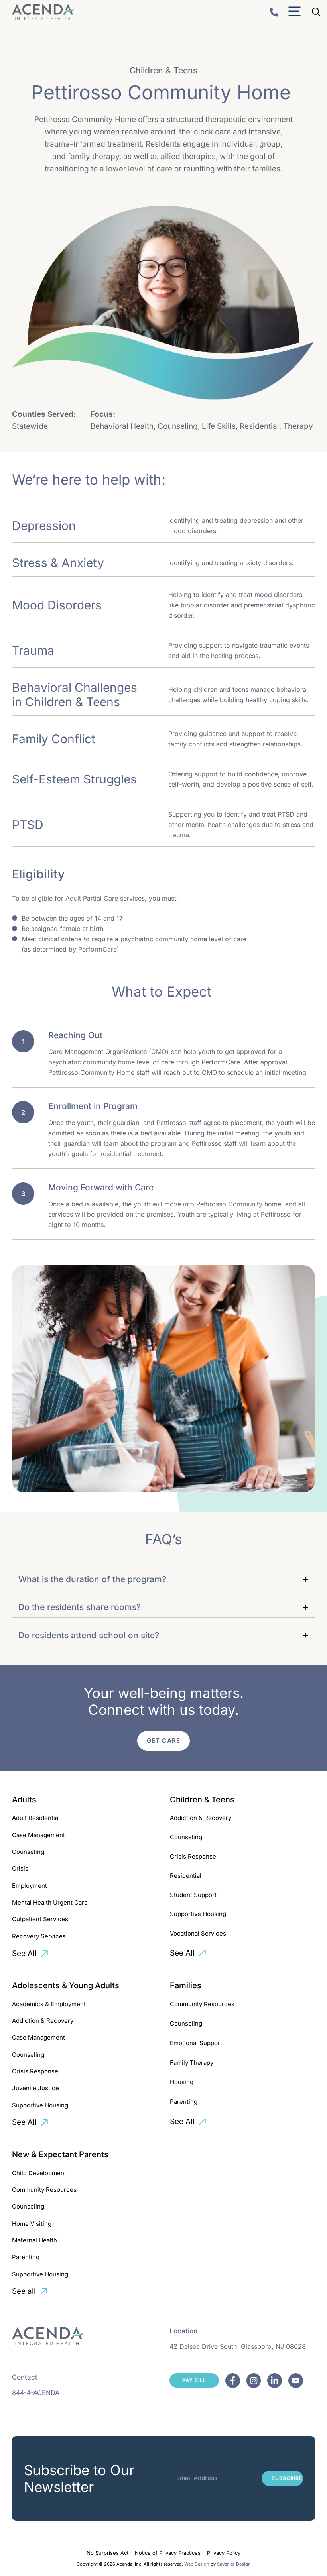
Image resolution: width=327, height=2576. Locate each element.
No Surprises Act (107, 2553)
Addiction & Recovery (200, 1818)
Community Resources (202, 2004)
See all (24, 2291)
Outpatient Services (40, 1919)
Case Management (38, 1835)
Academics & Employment (49, 2004)
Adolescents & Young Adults (65, 1985)
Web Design (196, 2564)
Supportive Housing (198, 1914)
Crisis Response (193, 1856)
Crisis (20, 1868)
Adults (24, 1799)
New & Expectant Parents (60, 2154)
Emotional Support (196, 2043)
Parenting (183, 2101)
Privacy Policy (223, 2553)
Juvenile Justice (35, 2088)
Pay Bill (194, 2380)
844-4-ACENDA (35, 2393)
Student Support (193, 1895)
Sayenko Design (234, 2564)
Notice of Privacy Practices (168, 2553)
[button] (163, 1579)
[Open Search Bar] (316, 12)
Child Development (39, 2173)
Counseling (28, 1851)
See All (24, 1953)
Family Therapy (191, 2062)
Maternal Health (34, 2240)
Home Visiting (31, 2223)
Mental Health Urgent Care (50, 1902)
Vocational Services (198, 1933)
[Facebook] (232, 2380)
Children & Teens (202, 1799)
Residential (185, 1875)
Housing (181, 2082)
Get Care (163, 1740)
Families (185, 1985)
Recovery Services (39, 1936)
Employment (29, 1885)
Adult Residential (36, 1818)
